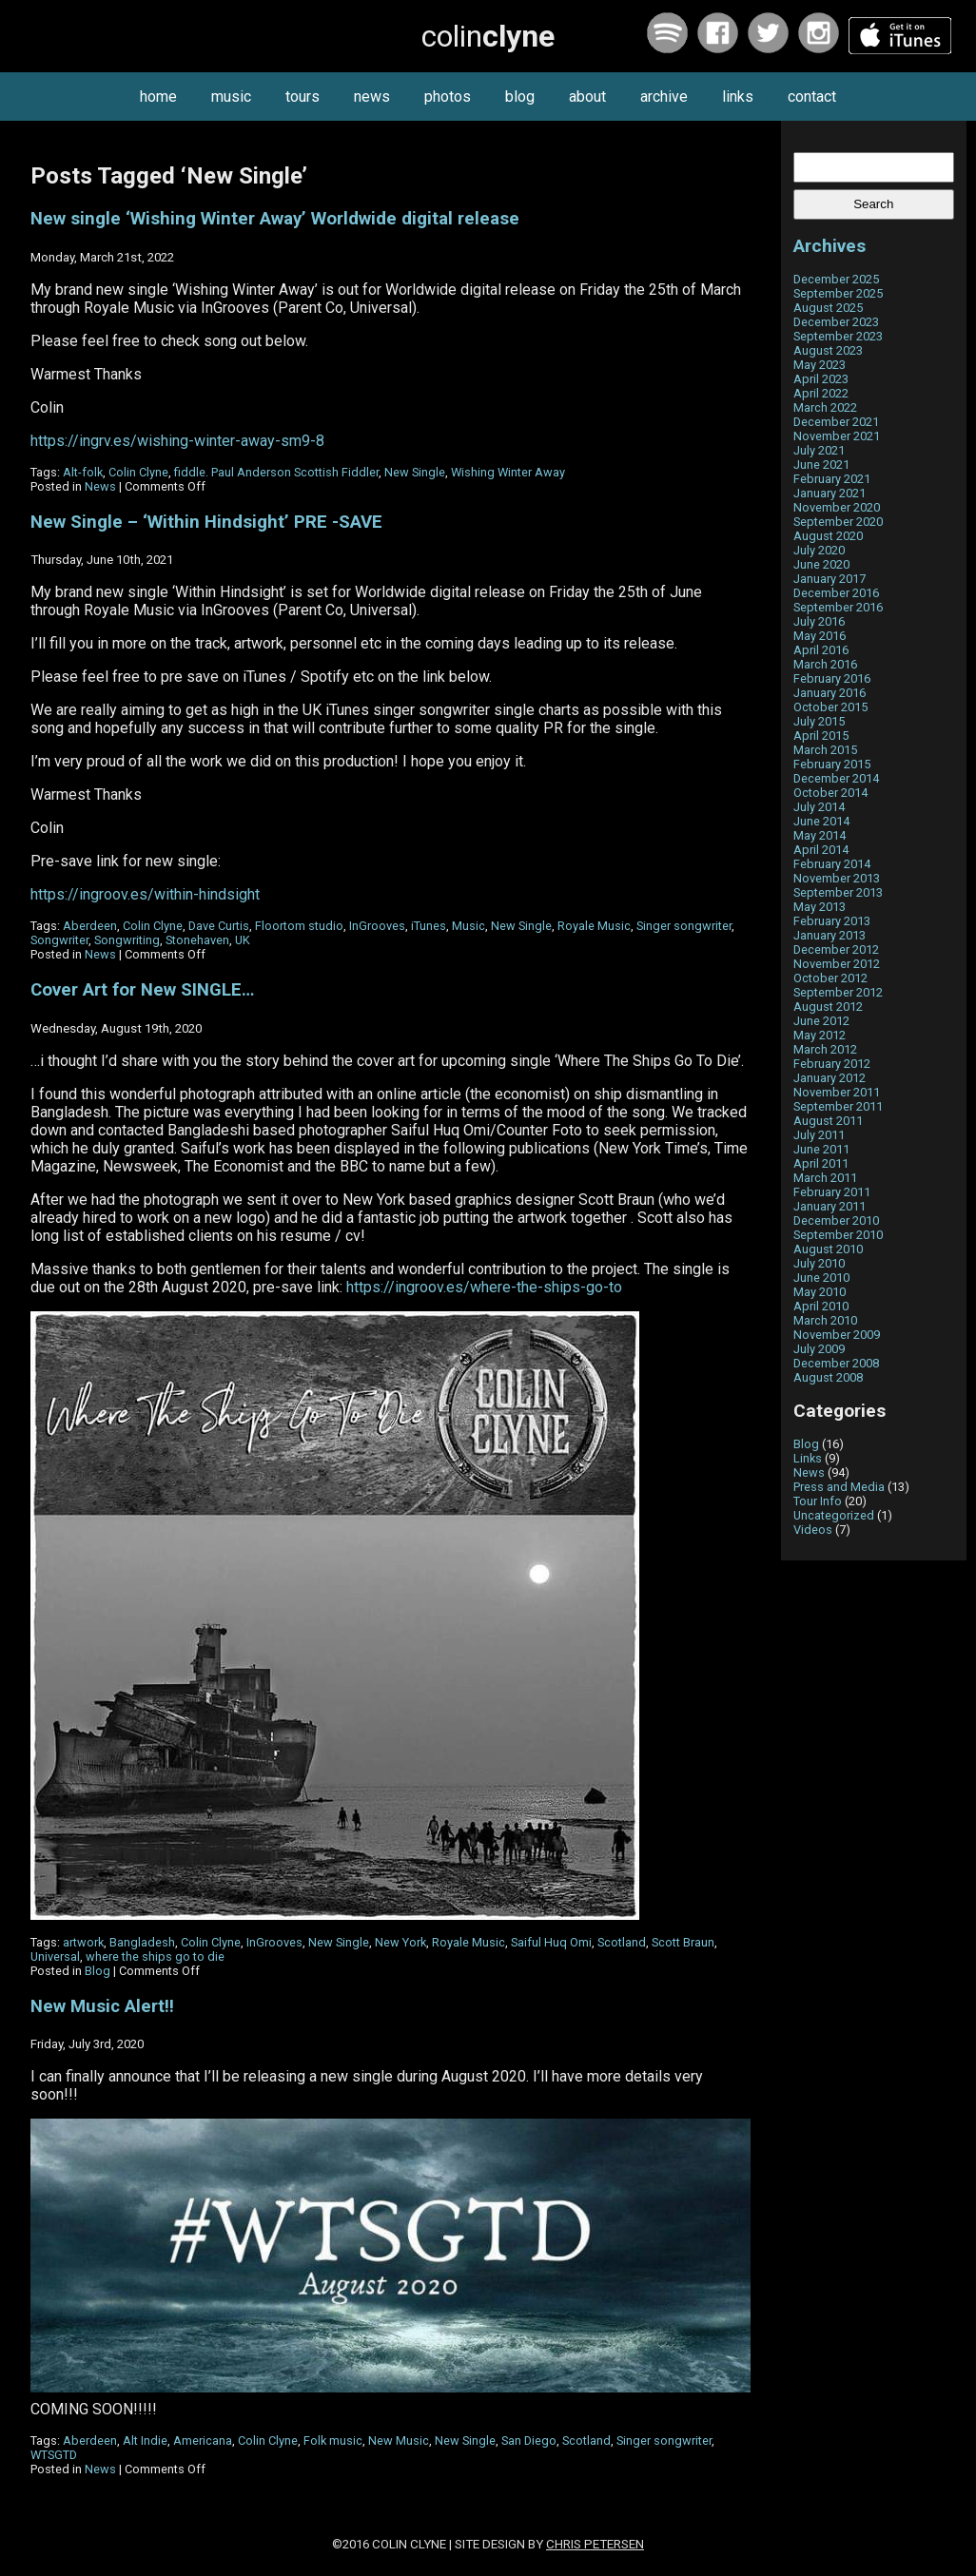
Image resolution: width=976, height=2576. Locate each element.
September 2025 (838, 293)
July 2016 (819, 621)
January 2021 (829, 493)
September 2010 (838, 1235)
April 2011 (821, 1163)
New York (400, 1942)
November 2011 (836, 1092)
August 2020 (828, 536)
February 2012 (831, 1063)
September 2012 (838, 992)
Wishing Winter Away (508, 472)
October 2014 (830, 792)
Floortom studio (299, 926)
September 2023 (838, 336)
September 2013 (838, 892)
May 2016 (819, 636)
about (587, 96)
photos (447, 96)
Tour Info (817, 1501)
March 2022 (825, 407)
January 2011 (829, 1206)
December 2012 (836, 949)
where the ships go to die (155, 1956)
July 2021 (819, 450)
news (372, 96)
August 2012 (828, 1006)
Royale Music (594, 926)
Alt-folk (83, 472)
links (737, 96)
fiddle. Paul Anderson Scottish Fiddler (276, 472)
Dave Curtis (218, 926)
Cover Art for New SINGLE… (142, 989)
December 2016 (836, 593)
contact (812, 96)
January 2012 (829, 1078)
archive (664, 96)
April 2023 (821, 379)
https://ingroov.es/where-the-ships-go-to (484, 1287)
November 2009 (836, 1334)
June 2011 (821, 1149)
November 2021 (836, 436)
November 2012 (836, 964)
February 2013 (831, 921)
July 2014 (819, 807)
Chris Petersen (595, 2544)
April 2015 (821, 735)
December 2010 (836, 1220)
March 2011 (825, 1178)
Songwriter (59, 940)
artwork (83, 1942)
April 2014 (821, 850)
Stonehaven (197, 940)
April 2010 (821, 1306)
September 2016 (838, 607)
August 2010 (828, 1249)
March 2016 (825, 664)
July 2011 (819, 1135)
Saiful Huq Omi (551, 1942)
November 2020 (836, 507)
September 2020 (838, 521)
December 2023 (836, 322)
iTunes (428, 926)
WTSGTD (53, 2455)
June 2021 (821, 464)
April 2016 (821, 650)
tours (302, 96)
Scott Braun (683, 1942)
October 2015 (830, 707)
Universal (55, 1956)
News (100, 486)
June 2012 (821, 1021)
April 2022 (821, 393)
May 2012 (819, 1035)
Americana (202, 2440)
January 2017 (829, 578)
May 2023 (819, 365)
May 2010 (819, 1292)
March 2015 (825, 750)
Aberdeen (90, 926)
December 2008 (836, 1363)
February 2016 (831, 678)
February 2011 (831, 1192)
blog (520, 96)
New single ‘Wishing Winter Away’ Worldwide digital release (274, 218)
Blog (97, 1971)
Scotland (621, 1942)
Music (468, 926)
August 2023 (828, 350)
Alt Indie (145, 2440)
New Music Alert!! (102, 2006)
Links (807, 1458)
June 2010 (821, 1277)
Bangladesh (142, 1942)
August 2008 (828, 1377)
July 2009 (819, 1349)
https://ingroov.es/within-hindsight (145, 894)
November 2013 (836, 878)
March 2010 (825, 1320)
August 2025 (828, 307)
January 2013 (829, 935)
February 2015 (831, 764)
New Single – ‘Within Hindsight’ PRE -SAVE (206, 522)
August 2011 (828, 1121)
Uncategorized (833, 1515)
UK (242, 940)
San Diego (528, 2440)
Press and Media (839, 1487)
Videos (812, 1529)
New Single (414, 472)
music (231, 96)
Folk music (332, 2440)
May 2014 (819, 835)
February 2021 (831, 479)
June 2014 (821, 821)
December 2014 (836, 778)
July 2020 (819, 550)
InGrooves (377, 926)
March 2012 (825, 1049)
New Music (398, 2440)
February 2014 (831, 864)
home (158, 96)
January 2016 (829, 693)
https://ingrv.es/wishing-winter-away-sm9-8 (177, 441)
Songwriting (127, 940)
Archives (829, 246)
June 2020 (821, 564)
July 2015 (819, 721)
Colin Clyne (138, 472)
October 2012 (830, 978)
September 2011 (838, 1106)
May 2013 (819, 907)
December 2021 (836, 422)
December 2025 (836, 279)
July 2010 (819, 1263)
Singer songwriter (684, 926)
